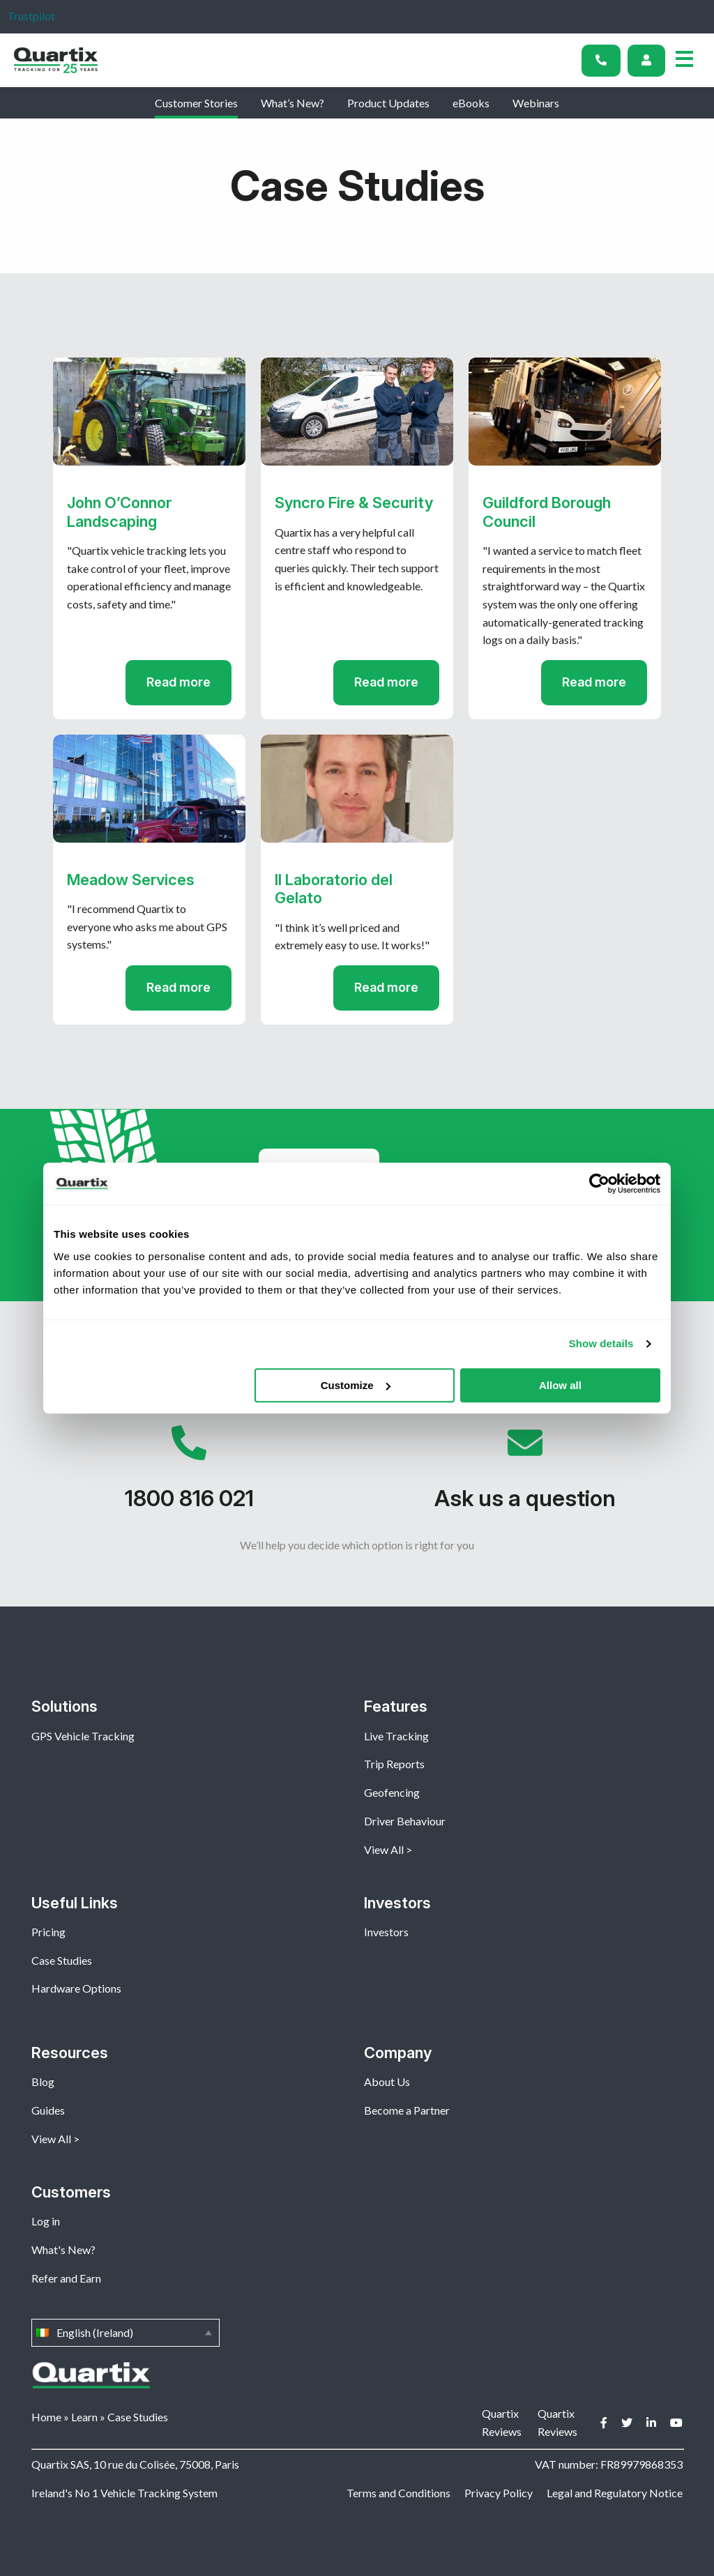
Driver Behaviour (405, 1820)
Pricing (48, 1931)
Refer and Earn (66, 2278)
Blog (42, 2081)
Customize (355, 1385)
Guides (48, 2110)
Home (46, 2416)
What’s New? (292, 102)
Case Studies (61, 1960)
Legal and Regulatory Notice (615, 2492)
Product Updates (388, 102)
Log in (45, 2221)
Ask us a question (525, 1474)
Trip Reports (394, 1763)
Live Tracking (396, 1735)
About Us (387, 2081)
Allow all (560, 1385)
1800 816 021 (189, 1474)
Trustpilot (31, 15)
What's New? (63, 2249)
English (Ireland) (125, 2333)
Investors (386, 1931)
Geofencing (392, 1792)
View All (384, 1849)
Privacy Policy (498, 2492)
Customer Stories (196, 102)
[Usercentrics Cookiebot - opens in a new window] (599, 1183)
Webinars (535, 102)
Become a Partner (407, 2110)
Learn (84, 2416)
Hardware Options (76, 1988)
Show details (601, 1343)
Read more (178, 682)
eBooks (471, 102)
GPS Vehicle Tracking (83, 1735)
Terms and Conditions (398, 2492)
